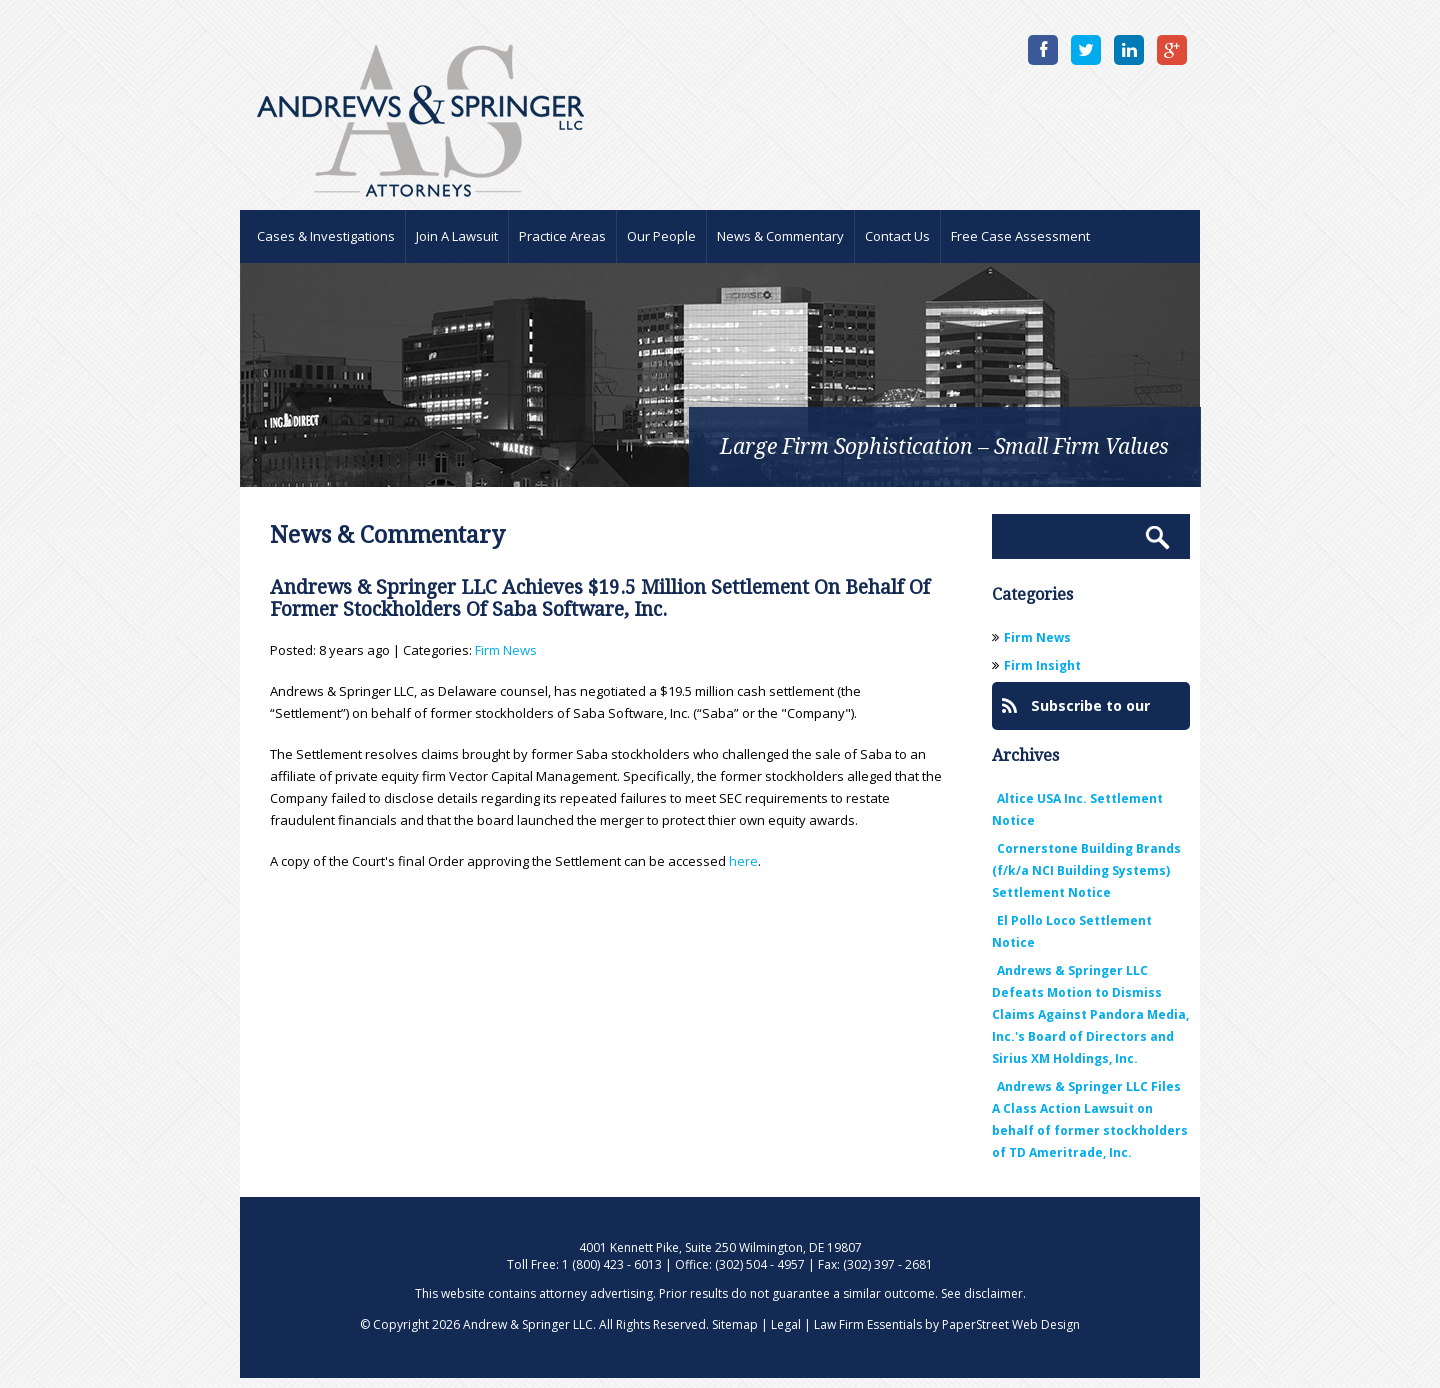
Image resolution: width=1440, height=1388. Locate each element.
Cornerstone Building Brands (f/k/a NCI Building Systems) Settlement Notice (1086, 870)
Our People (661, 236)
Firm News (506, 650)
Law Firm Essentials (868, 1324)
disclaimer (993, 1293)
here (743, 861)
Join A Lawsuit (457, 236)
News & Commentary (780, 236)
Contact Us (897, 236)
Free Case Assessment (1020, 236)
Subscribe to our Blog (1076, 713)
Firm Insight (1042, 665)
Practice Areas (562, 236)
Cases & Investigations (326, 236)
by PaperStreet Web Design (1002, 1324)
